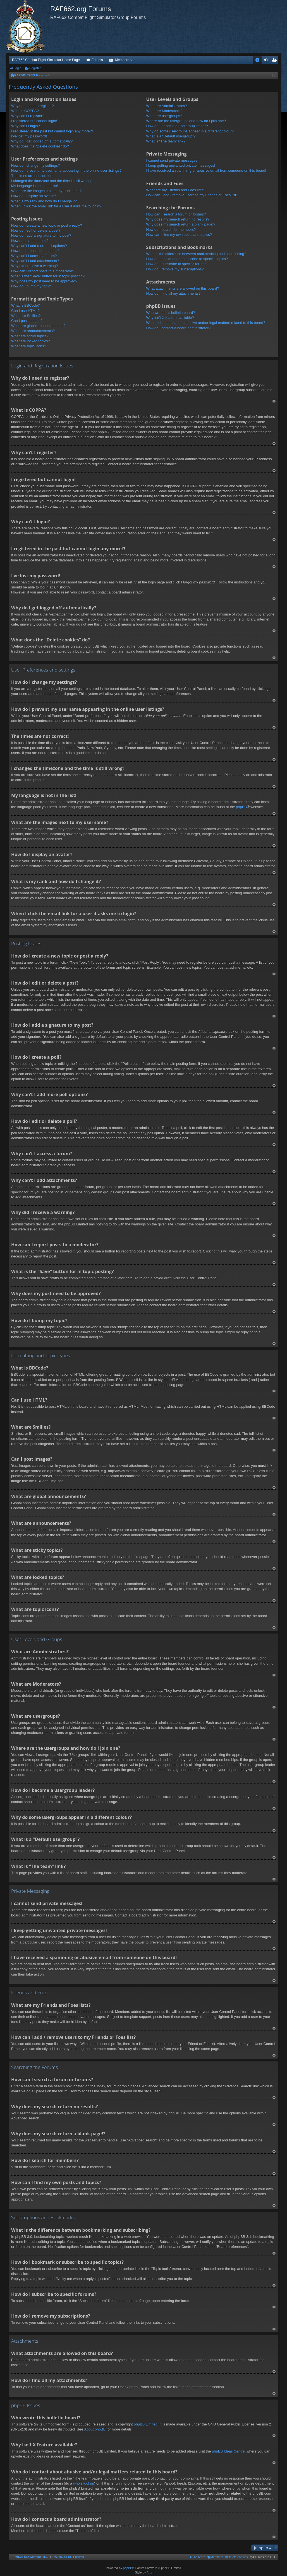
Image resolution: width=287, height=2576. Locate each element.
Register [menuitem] (275, 61)
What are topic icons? (28, 346)
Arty (149, 2572)
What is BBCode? (25, 305)
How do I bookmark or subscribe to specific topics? (187, 259)
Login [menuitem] (267, 61)
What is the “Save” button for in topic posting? (48, 276)
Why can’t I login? (25, 126)
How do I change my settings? (35, 165)
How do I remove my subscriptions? (175, 269)
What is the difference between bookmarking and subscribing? (196, 254)
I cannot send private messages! (172, 160)
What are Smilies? (25, 316)
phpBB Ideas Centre (228, 2451)
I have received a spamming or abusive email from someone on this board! (206, 170)
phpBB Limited (145, 2424)
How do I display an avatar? (33, 196)
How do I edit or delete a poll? (35, 251)
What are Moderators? (164, 111)
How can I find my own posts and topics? (179, 234)
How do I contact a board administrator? (178, 328)
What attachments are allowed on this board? (182, 288)
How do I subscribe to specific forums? (177, 264)
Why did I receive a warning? (34, 266)
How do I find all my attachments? (173, 293)
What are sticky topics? (30, 336)
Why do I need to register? (32, 106)
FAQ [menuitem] (259, 61)
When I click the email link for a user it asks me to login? (56, 206)
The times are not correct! (31, 176)
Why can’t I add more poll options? (39, 246)
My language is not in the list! (34, 186)
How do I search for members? (171, 229)
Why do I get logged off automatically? (42, 141)
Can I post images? (26, 321)
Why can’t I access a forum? (34, 256)
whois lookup (83, 2483)
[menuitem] (236, 2557)
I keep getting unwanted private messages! (180, 165)
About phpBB (95, 2429)
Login (17, 68)
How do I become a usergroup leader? (177, 126)
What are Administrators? (166, 106)
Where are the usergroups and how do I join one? (186, 121)
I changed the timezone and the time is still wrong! (51, 181)
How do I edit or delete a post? (35, 230)
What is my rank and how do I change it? (44, 201)
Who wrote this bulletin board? (170, 313)
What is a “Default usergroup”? (170, 136)
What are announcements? (33, 331)
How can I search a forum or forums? (176, 214)
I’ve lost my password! (29, 136)
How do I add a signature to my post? (41, 235)
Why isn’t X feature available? (170, 318)
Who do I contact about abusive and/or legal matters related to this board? (205, 323)
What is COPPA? (25, 111)
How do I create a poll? (29, 241)
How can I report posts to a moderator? (42, 271)
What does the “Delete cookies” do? (40, 146)
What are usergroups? (164, 116)
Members (122, 60)
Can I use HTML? (25, 311)
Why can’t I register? (27, 116)
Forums (97, 60)
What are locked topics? (30, 341)
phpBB (241, 807)
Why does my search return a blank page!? (180, 224)
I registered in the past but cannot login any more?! (52, 131)
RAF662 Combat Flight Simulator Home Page (46, 60)
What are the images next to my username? (46, 191)
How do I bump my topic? (31, 286)
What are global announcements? (38, 326)
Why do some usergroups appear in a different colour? (189, 131)
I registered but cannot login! (34, 121)
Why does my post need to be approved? (44, 281)
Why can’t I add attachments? (35, 261)
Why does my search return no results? (177, 219)
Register (35, 68)
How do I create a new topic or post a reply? (46, 225)
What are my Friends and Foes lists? (175, 190)
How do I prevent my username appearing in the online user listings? (66, 170)
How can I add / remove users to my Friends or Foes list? (192, 195)
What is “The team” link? (165, 141)
